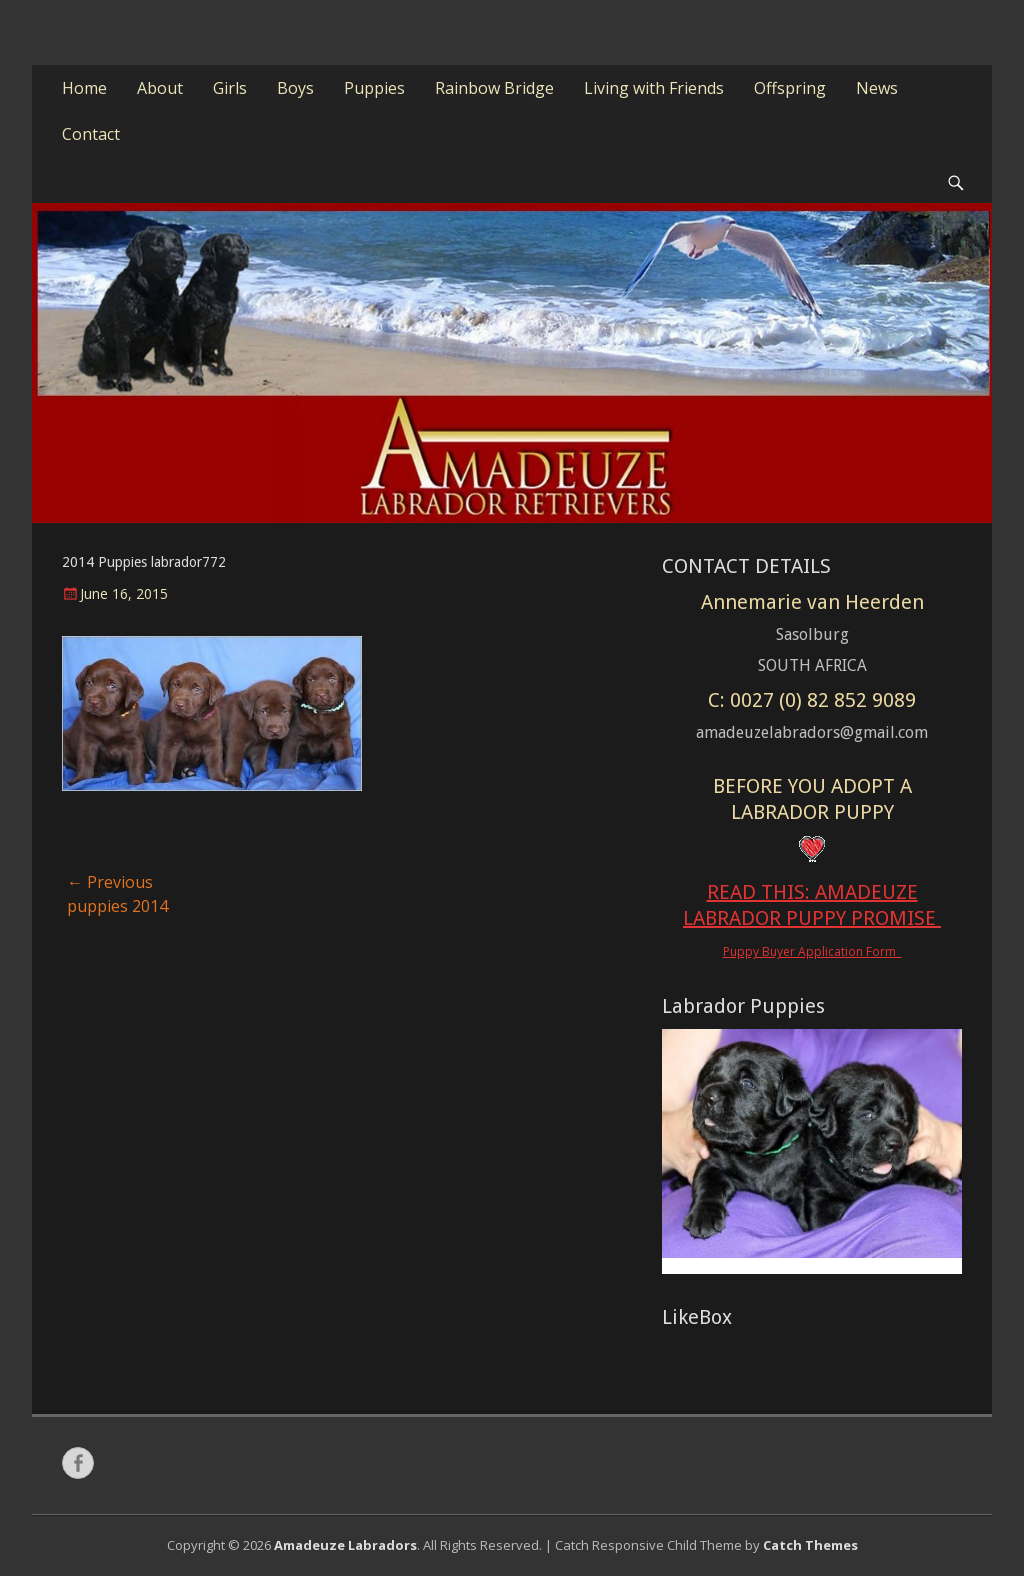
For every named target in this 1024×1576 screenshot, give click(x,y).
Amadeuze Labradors (345, 1545)
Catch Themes (810, 1545)
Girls (230, 88)
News (877, 88)
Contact (91, 134)
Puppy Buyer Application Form (812, 951)
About (160, 88)
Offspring (790, 88)
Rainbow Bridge (494, 88)
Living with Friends (654, 88)
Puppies (374, 88)
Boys (295, 88)
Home (84, 88)
